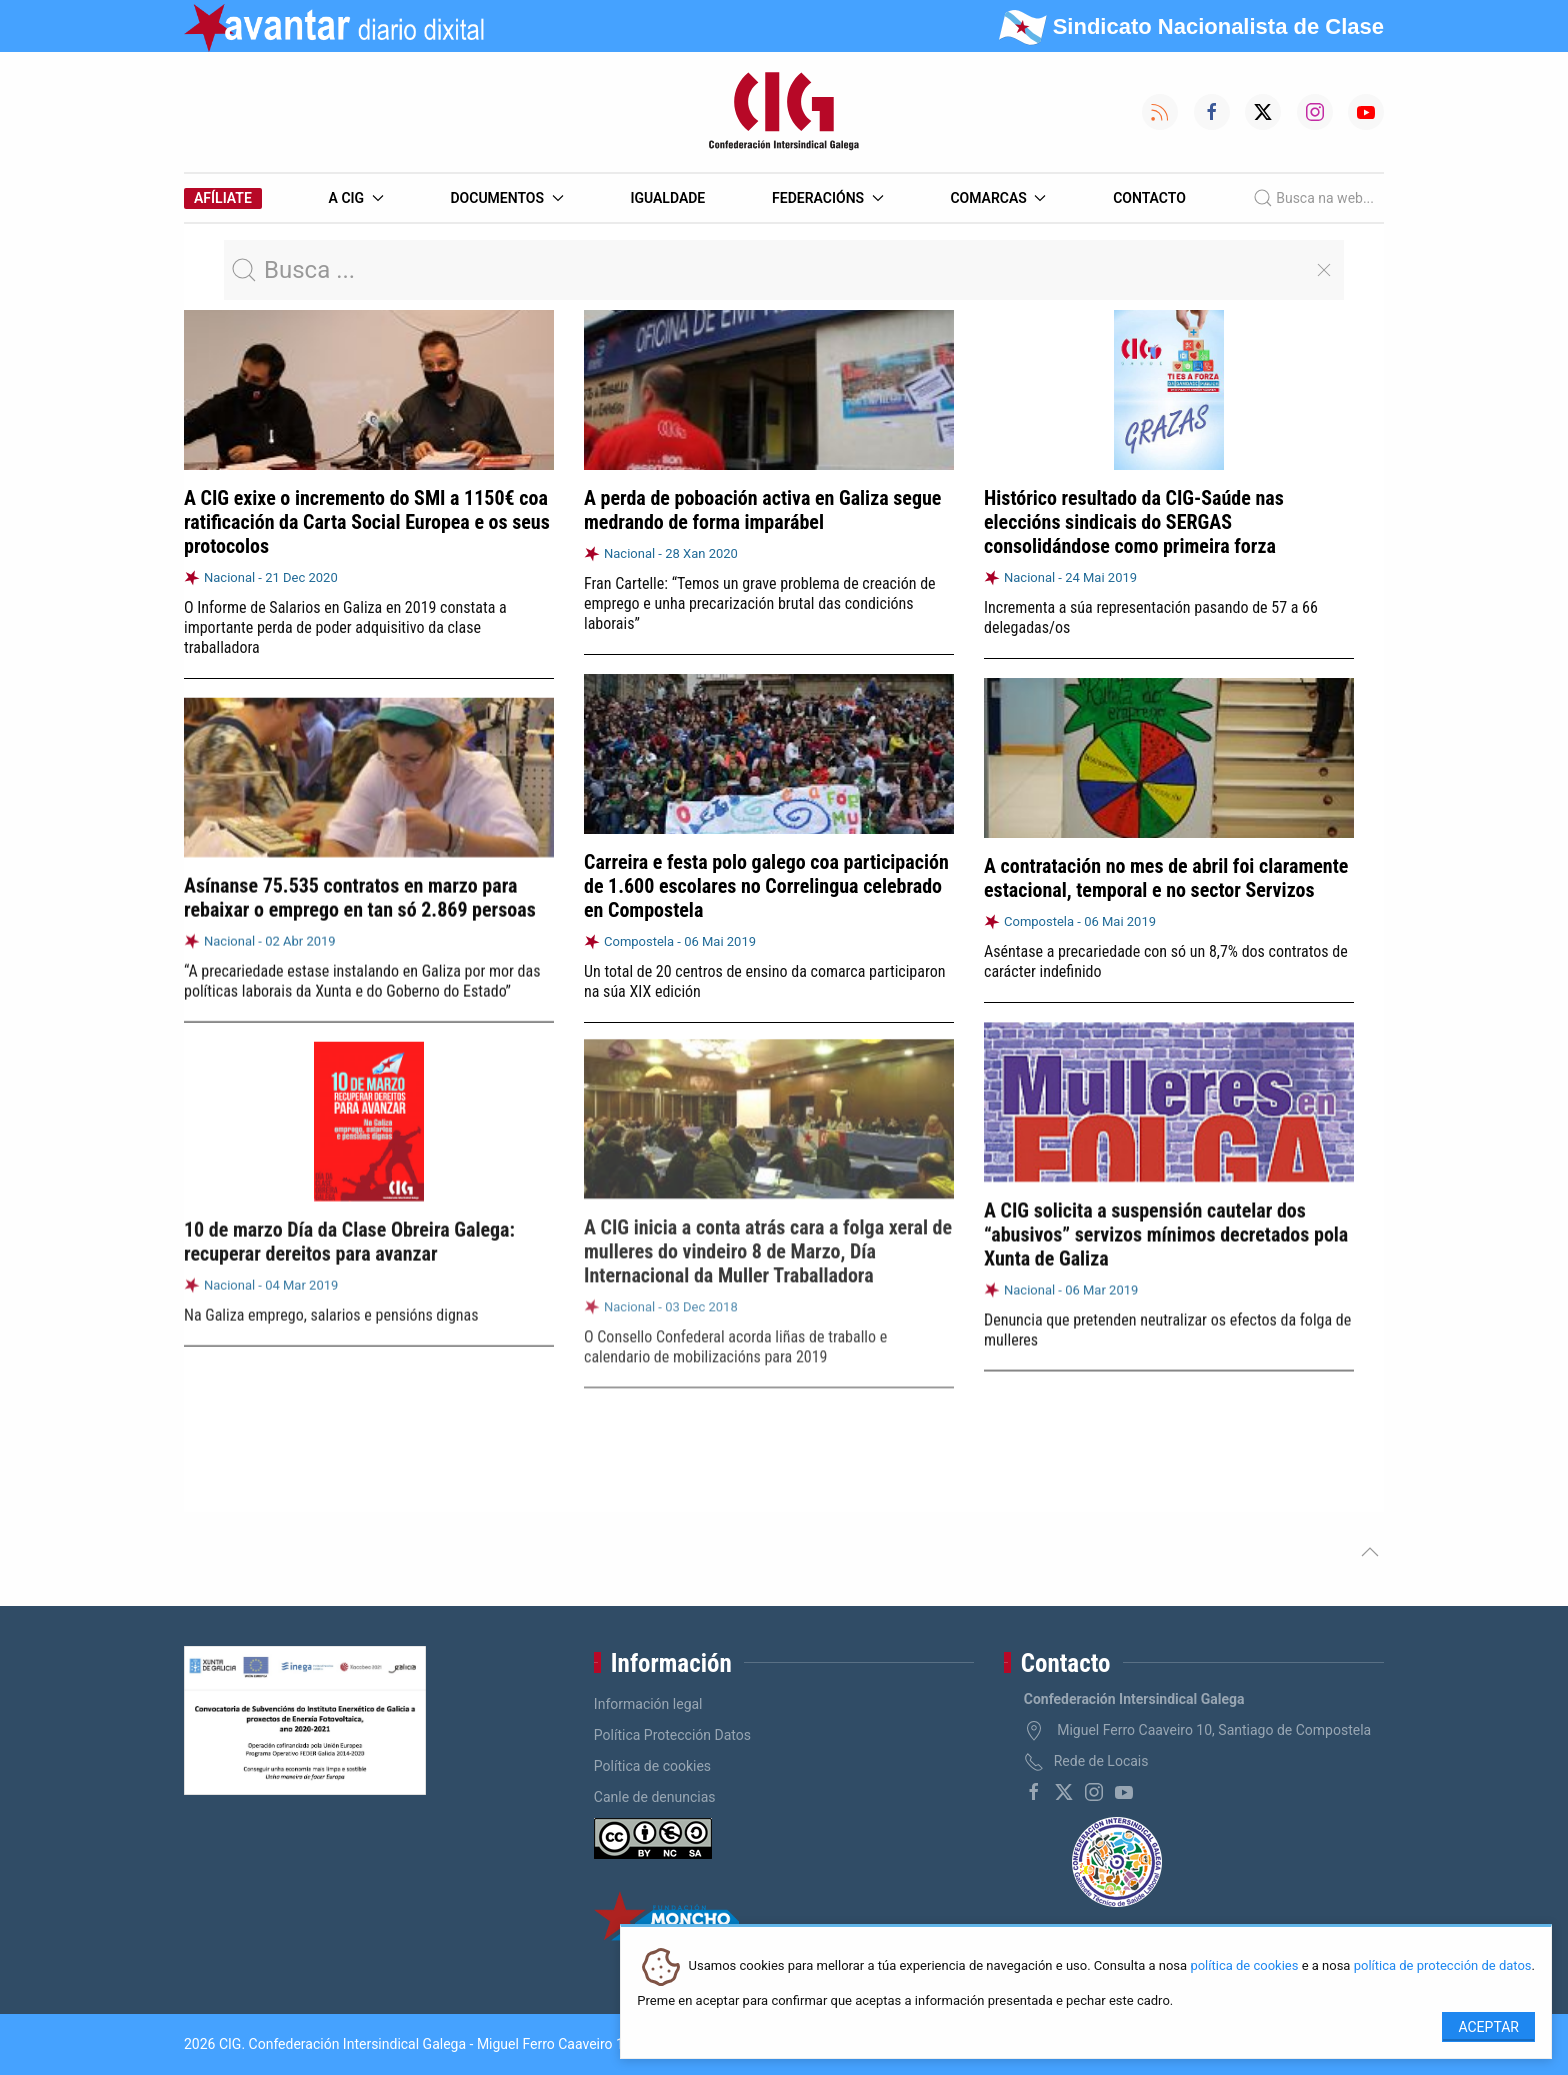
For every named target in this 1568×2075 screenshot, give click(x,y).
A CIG (356, 198)
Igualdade (667, 198)
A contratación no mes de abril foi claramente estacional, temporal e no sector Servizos (1166, 877)
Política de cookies (652, 1766)
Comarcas (998, 198)
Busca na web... (1313, 198)
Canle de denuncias (655, 1797)
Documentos (506, 198)
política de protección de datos (1443, 1966)
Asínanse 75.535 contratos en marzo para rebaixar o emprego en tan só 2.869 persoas (360, 892)
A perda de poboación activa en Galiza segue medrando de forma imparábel (762, 510)
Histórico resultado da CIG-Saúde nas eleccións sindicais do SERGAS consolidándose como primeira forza (1134, 522)
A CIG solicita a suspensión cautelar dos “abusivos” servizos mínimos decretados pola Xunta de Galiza (1166, 1227)
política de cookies (1244, 1966)
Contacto (1149, 198)
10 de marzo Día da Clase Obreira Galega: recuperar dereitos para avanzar (349, 1233)
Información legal (648, 1704)
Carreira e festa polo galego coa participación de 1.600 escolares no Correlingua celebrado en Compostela (766, 886)
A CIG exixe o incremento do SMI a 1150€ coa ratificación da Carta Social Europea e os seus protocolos (367, 522)
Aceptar (1488, 2027)
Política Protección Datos (672, 1735)
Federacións (828, 198)
